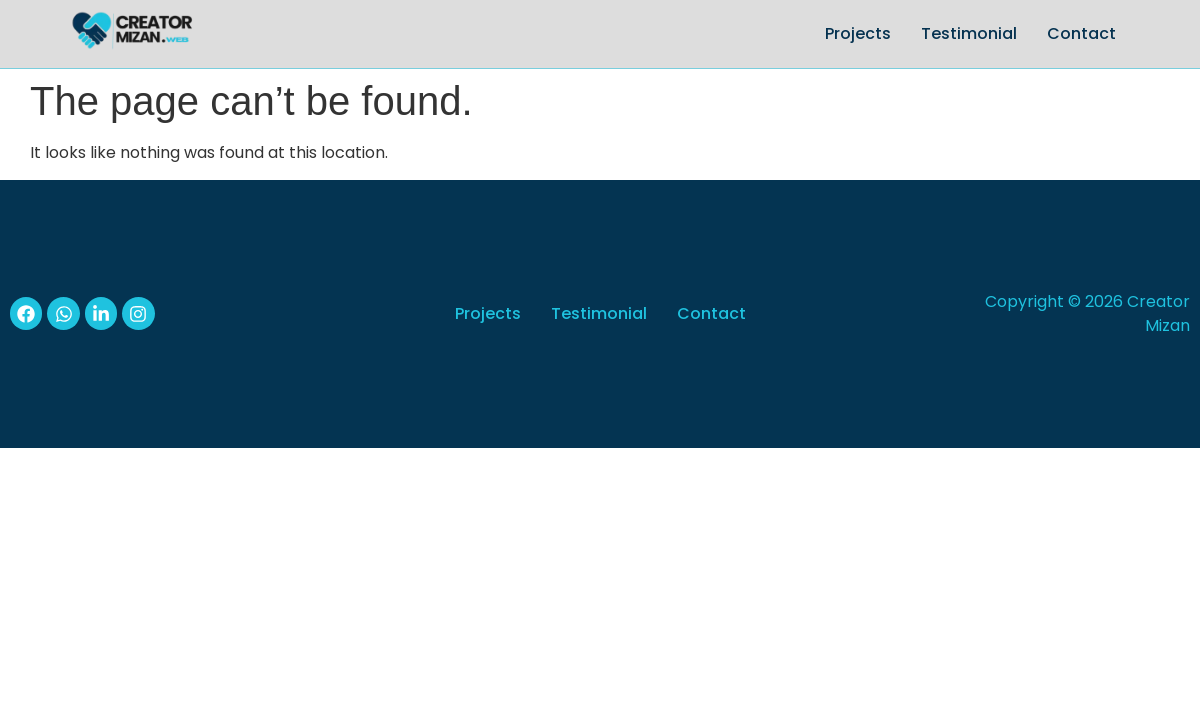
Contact (1081, 33)
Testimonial (969, 33)
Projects (858, 33)
